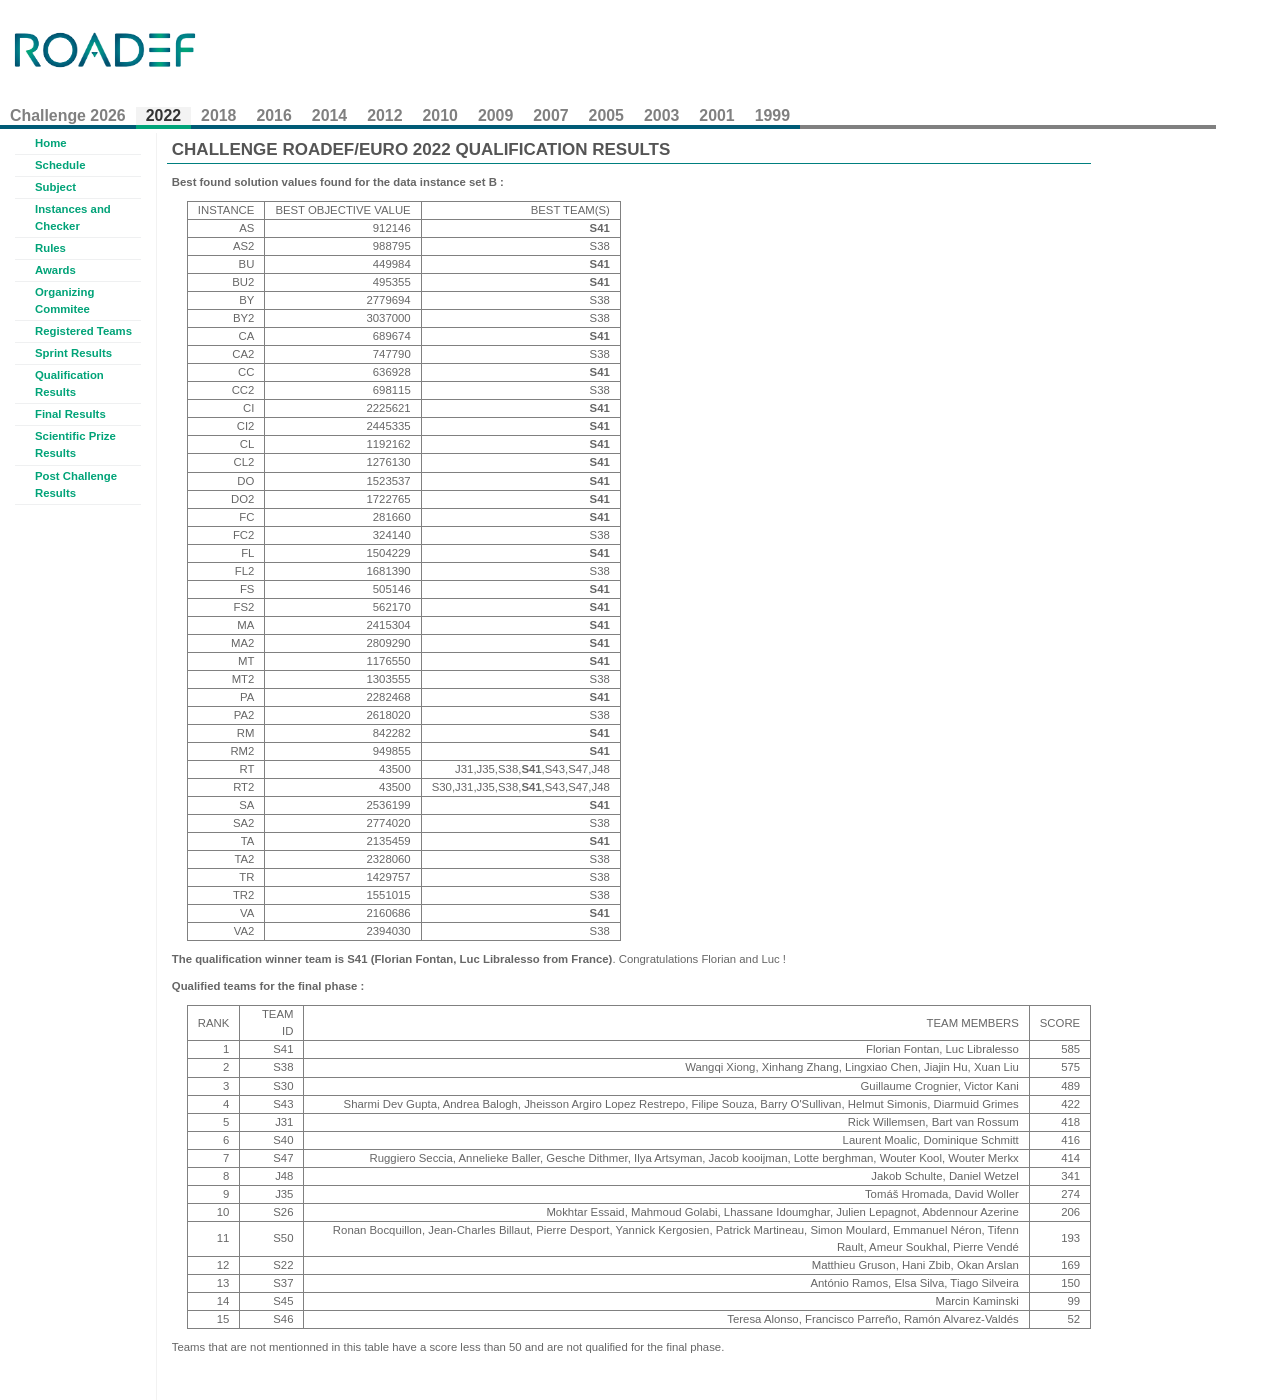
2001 (716, 115)
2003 (661, 115)
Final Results (70, 414)
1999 (772, 115)
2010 (440, 115)
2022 (163, 115)
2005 (606, 115)
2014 (329, 115)
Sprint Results (73, 353)
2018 (218, 115)
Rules (50, 248)
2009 (495, 115)
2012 (384, 115)
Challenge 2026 (68, 115)
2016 (273, 115)
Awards (55, 270)
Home (51, 143)
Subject (55, 187)
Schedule (60, 165)
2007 (550, 115)
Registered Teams (83, 331)
